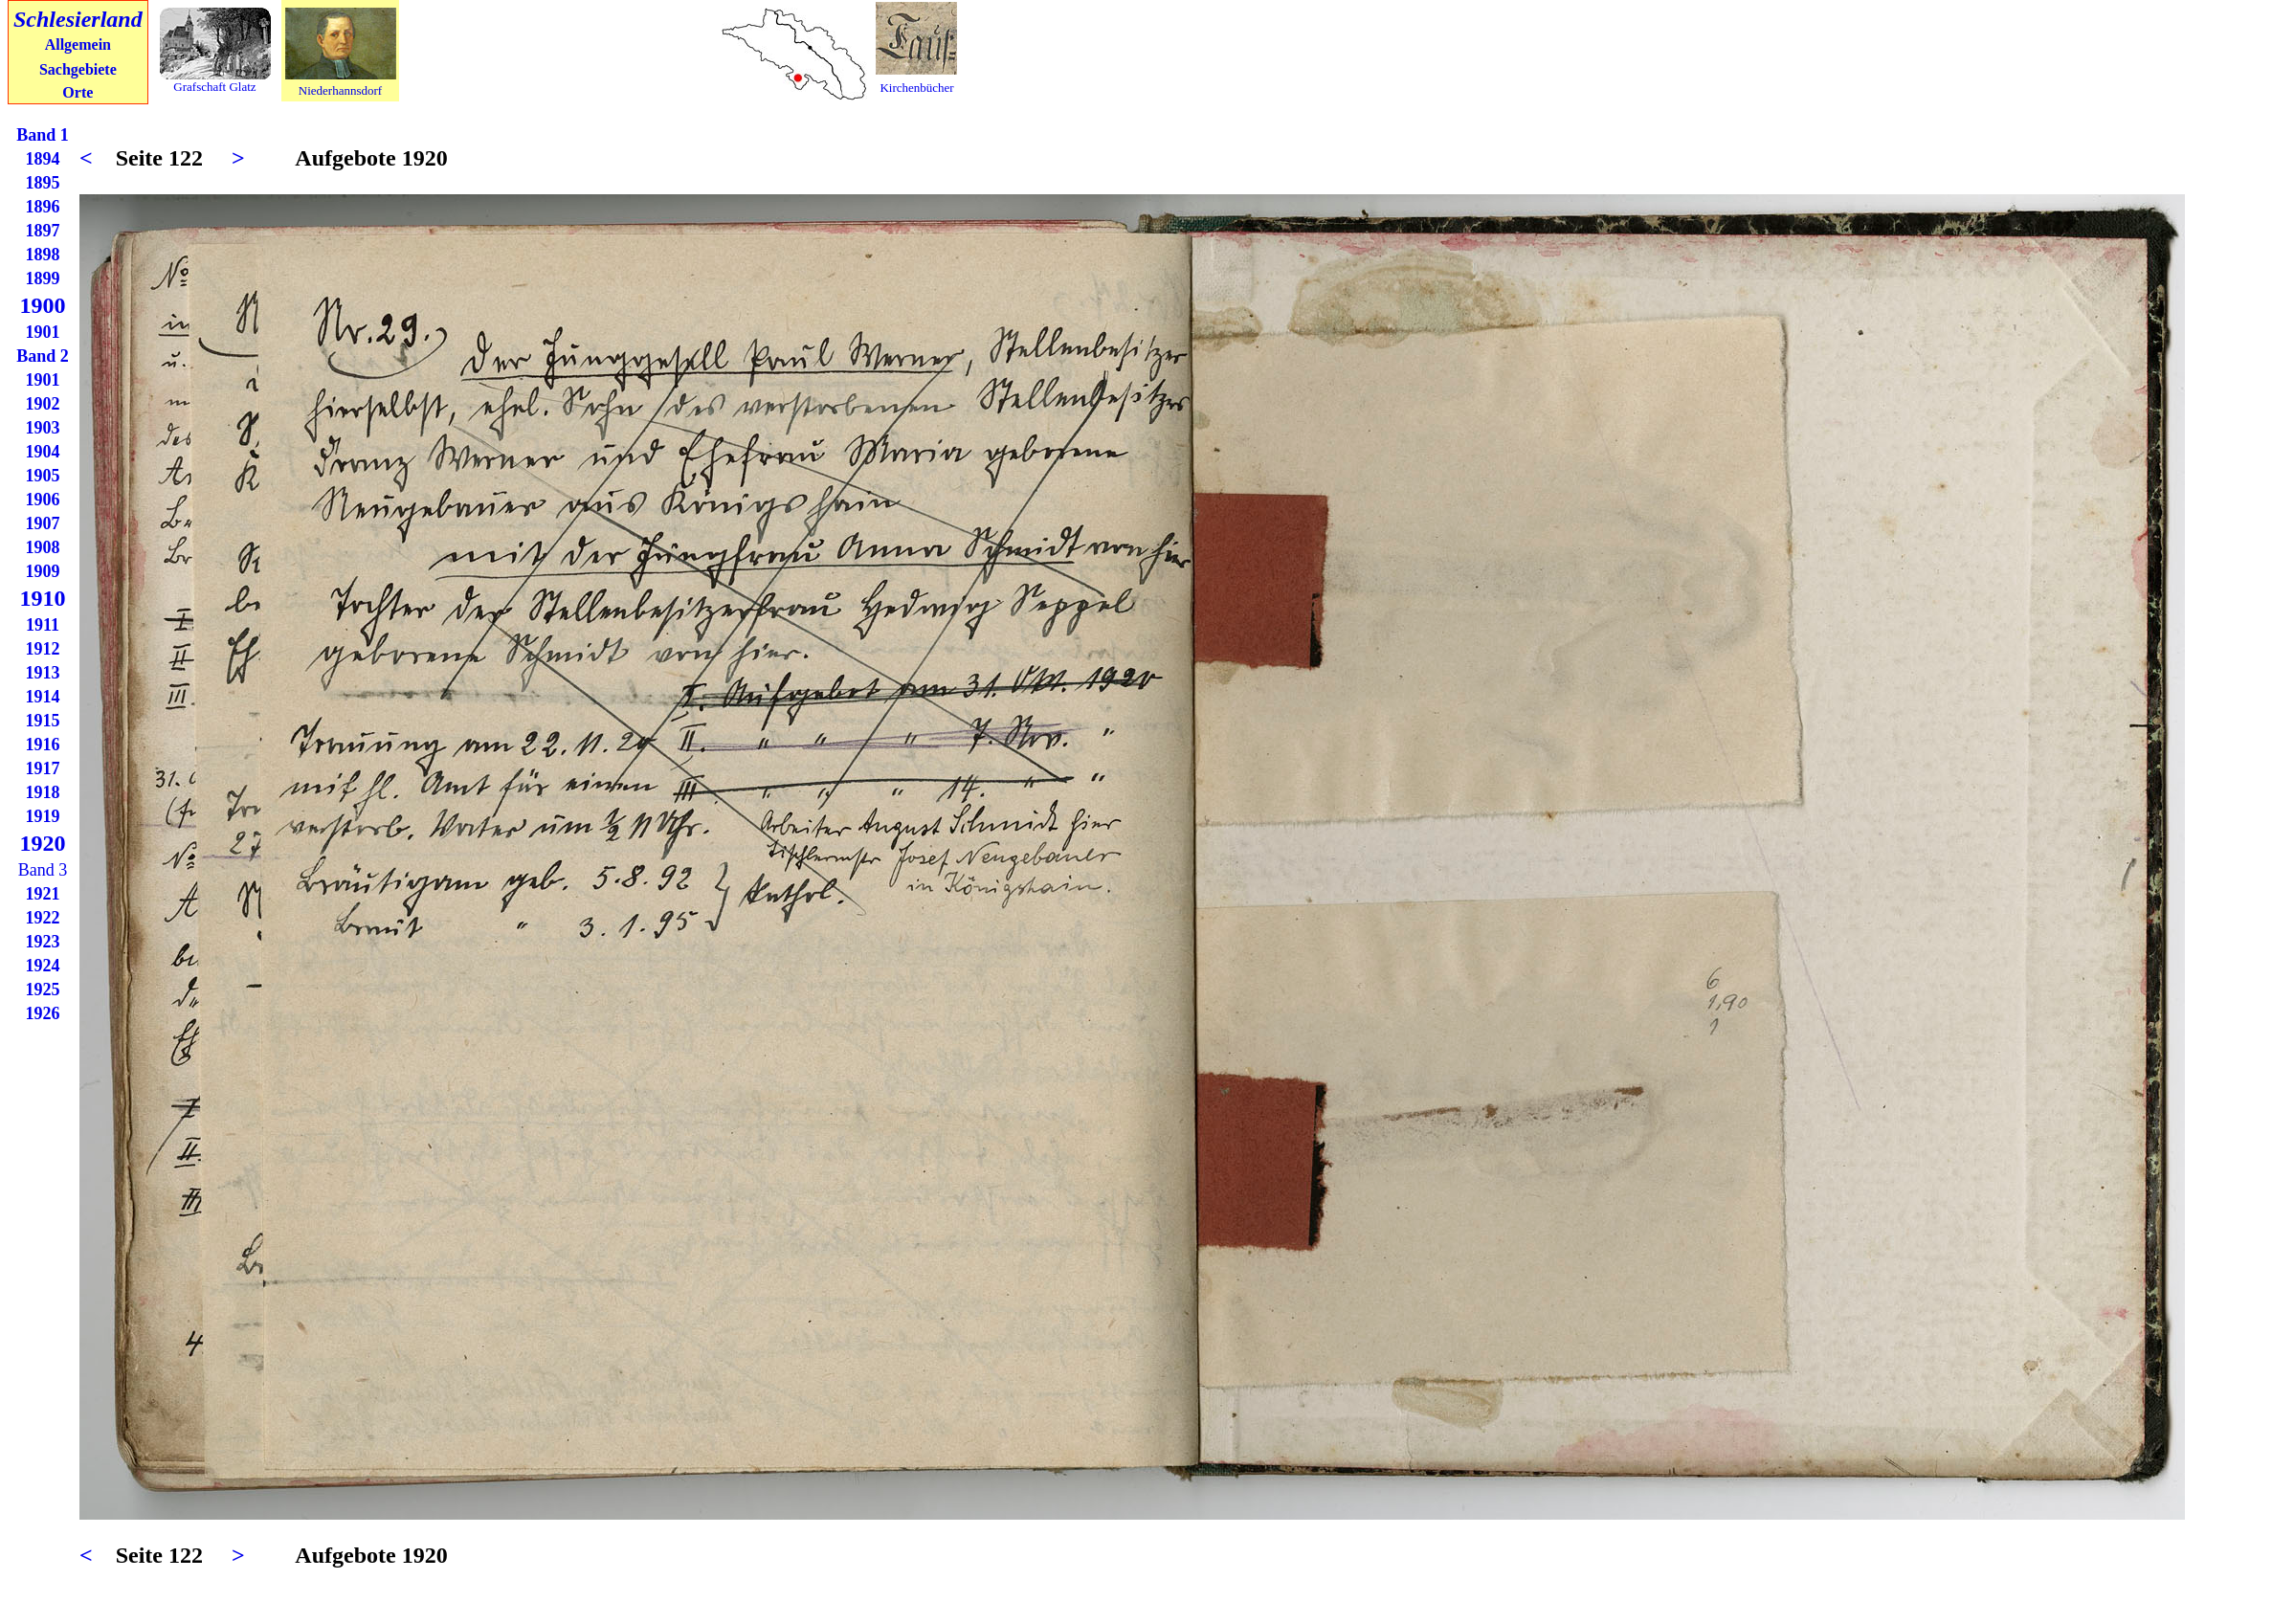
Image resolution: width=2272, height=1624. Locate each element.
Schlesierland (78, 19)
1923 (43, 941)
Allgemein (78, 44)
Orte (77, 92)
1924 (43, 965)
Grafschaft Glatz (214, 86)
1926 (43, 1013)
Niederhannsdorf (340, 90)
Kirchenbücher (916, 87)
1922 (43, 917)
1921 (43, 893)
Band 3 (43, 869)
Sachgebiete (78, 69)
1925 (43, 989)
